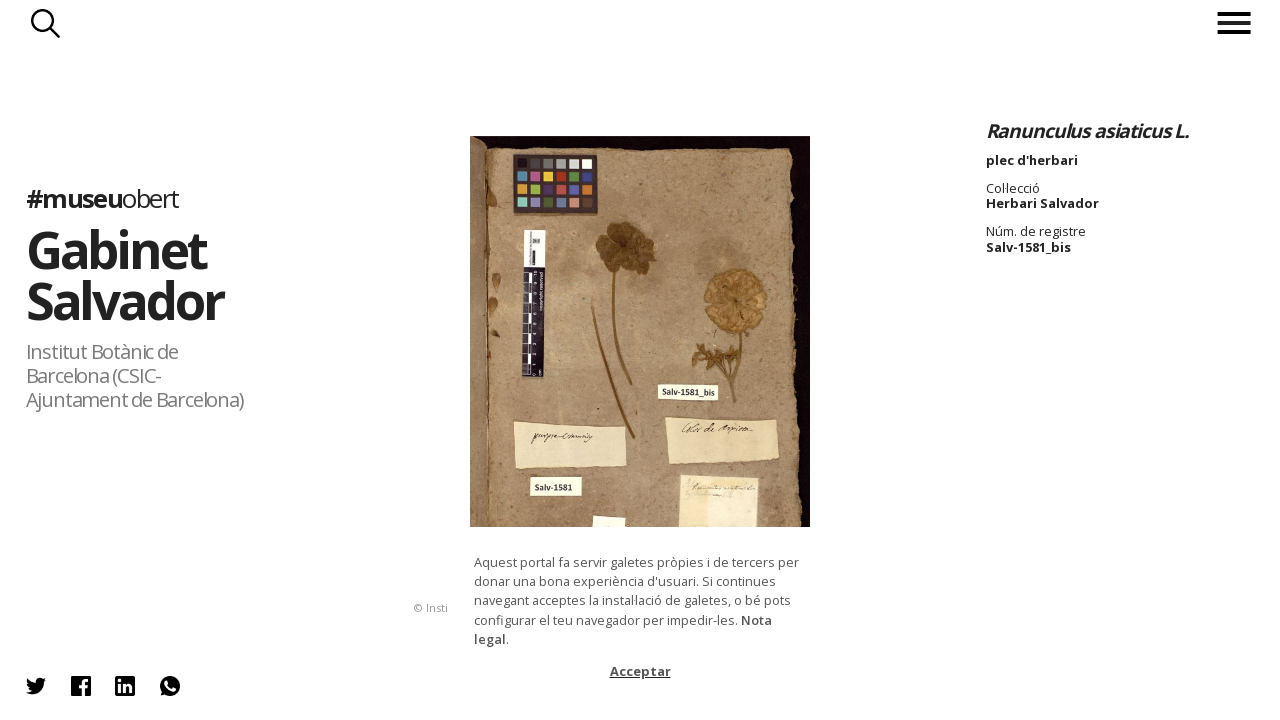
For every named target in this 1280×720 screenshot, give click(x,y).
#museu (102, 198)
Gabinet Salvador (124, 274)
